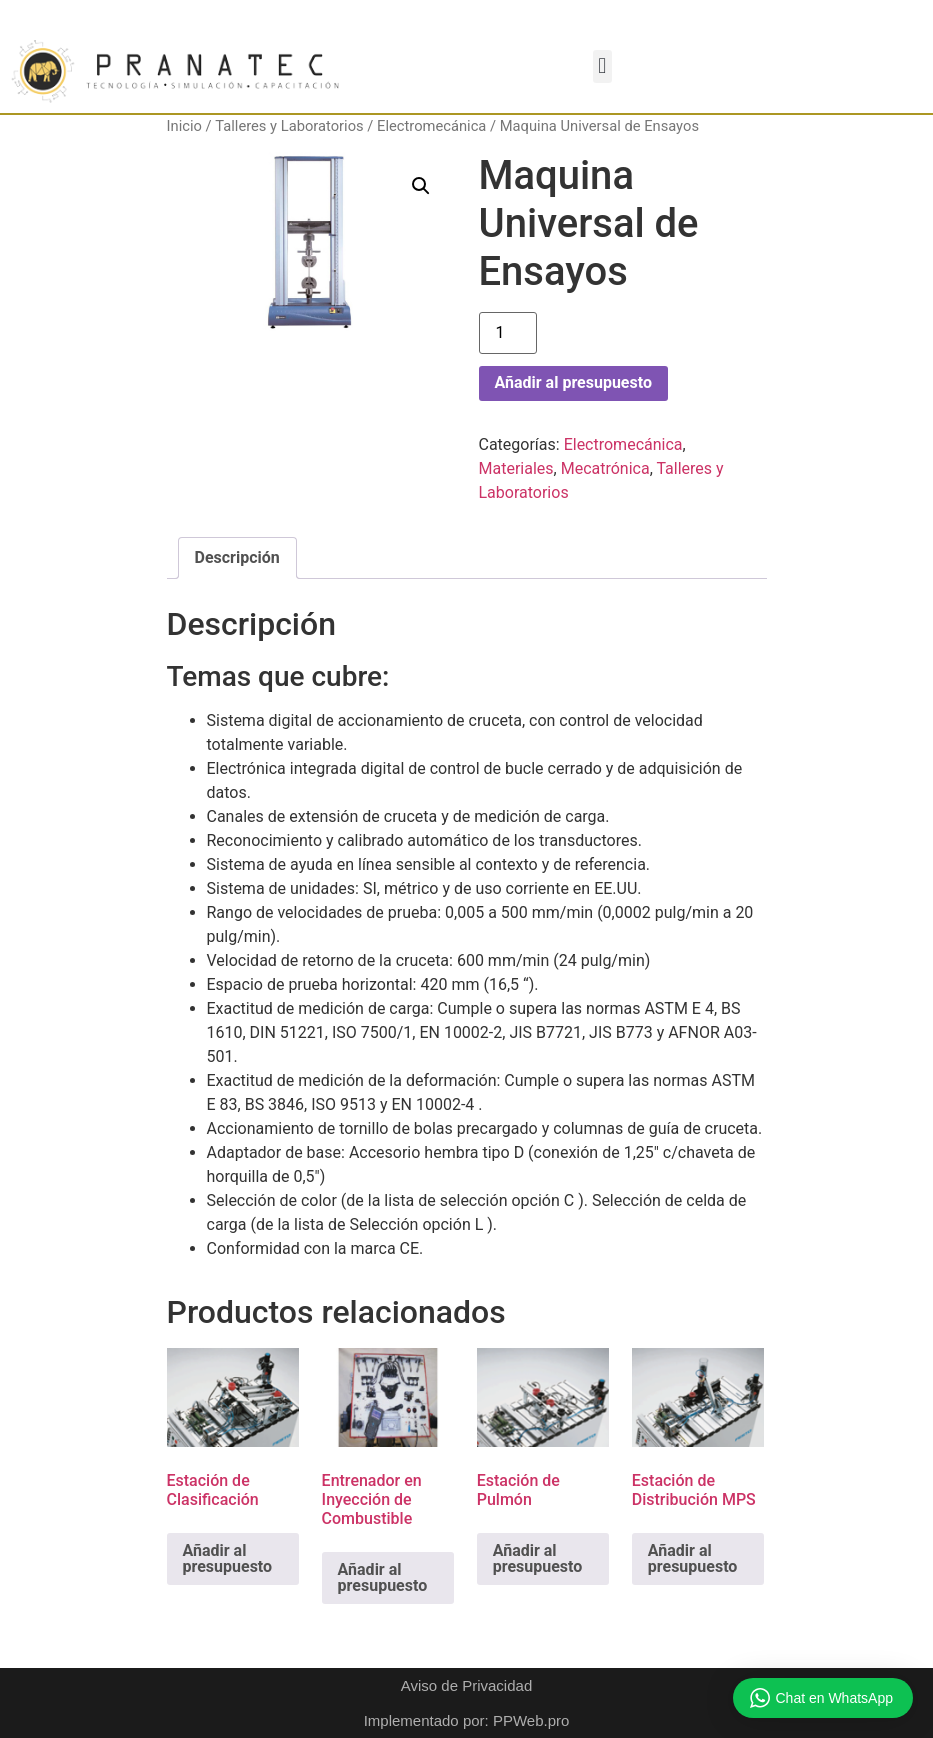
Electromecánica (431, 126)
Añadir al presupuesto (573, 382)
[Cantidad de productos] (508, 333)
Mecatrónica (605, 468)
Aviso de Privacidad (466, 1685)
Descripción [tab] (237, 557)
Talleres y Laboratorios (289, 126)
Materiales (516, 468)
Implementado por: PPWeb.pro (467, 1720)
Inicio (184, 126)
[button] (602, 66)
